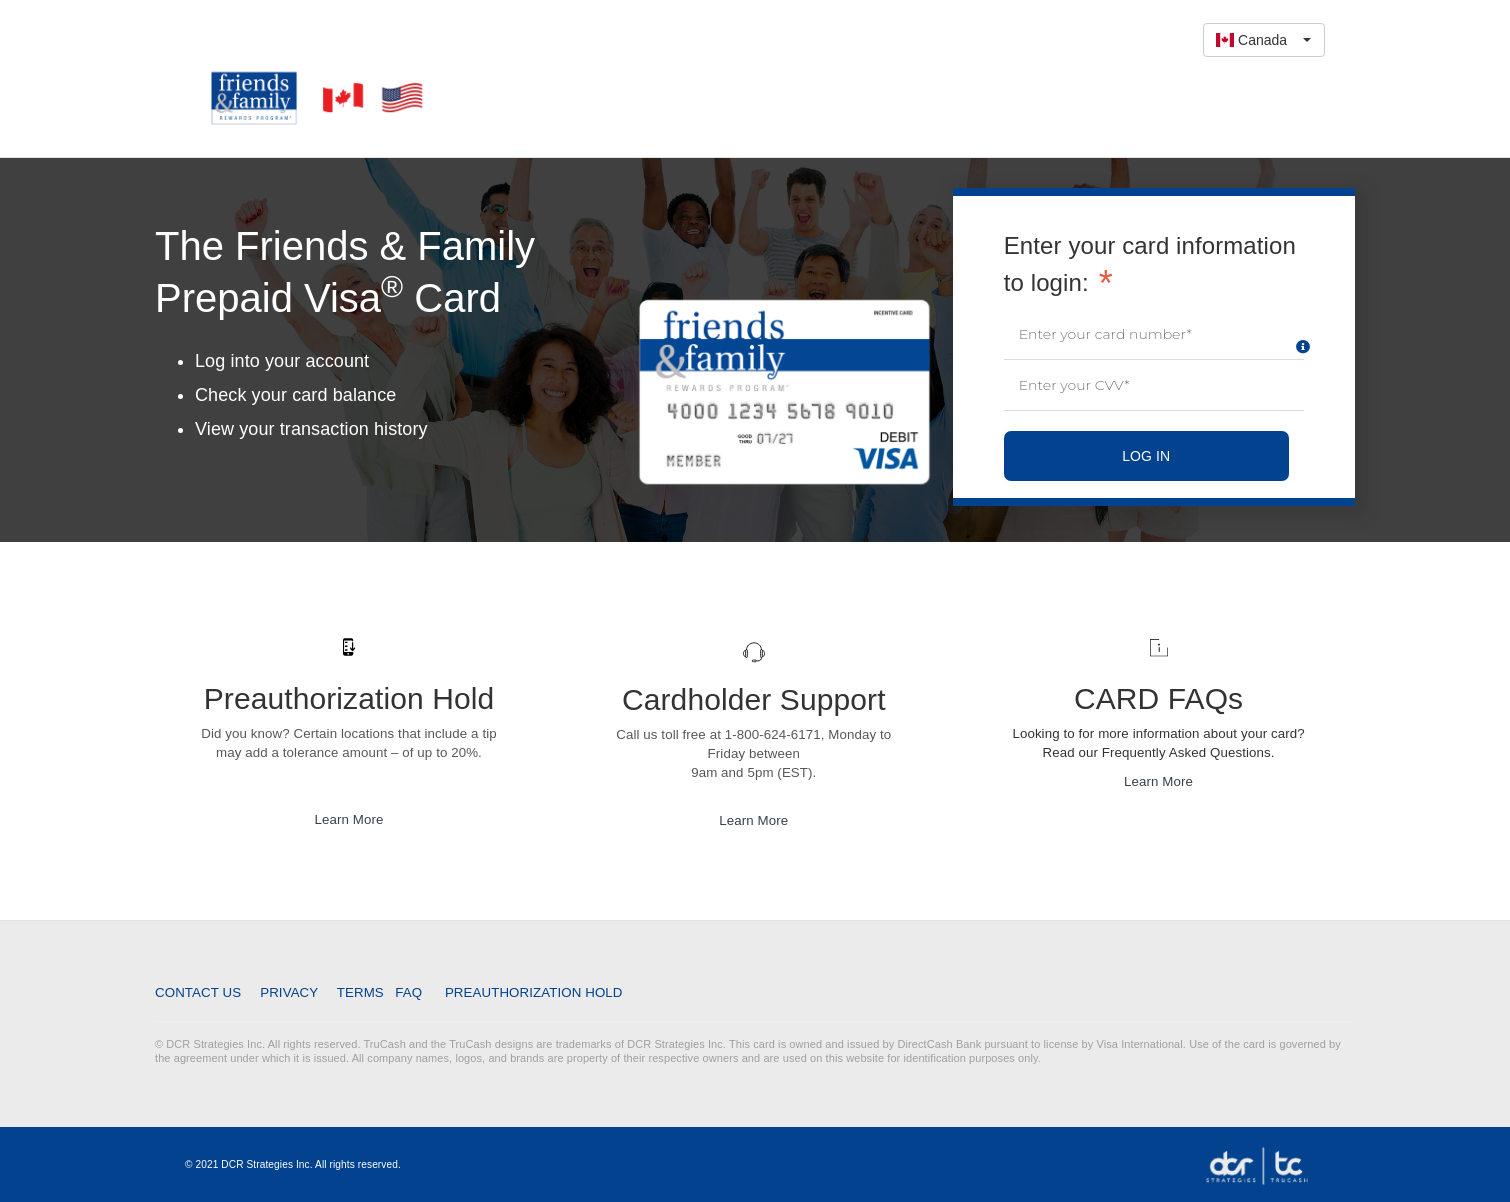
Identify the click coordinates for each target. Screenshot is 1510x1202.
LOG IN (1146, 456)
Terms (360, 992)
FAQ (410, 992)
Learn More (348, 819)
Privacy (290, 992)
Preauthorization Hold (533, 992)
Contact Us (202, 992)
